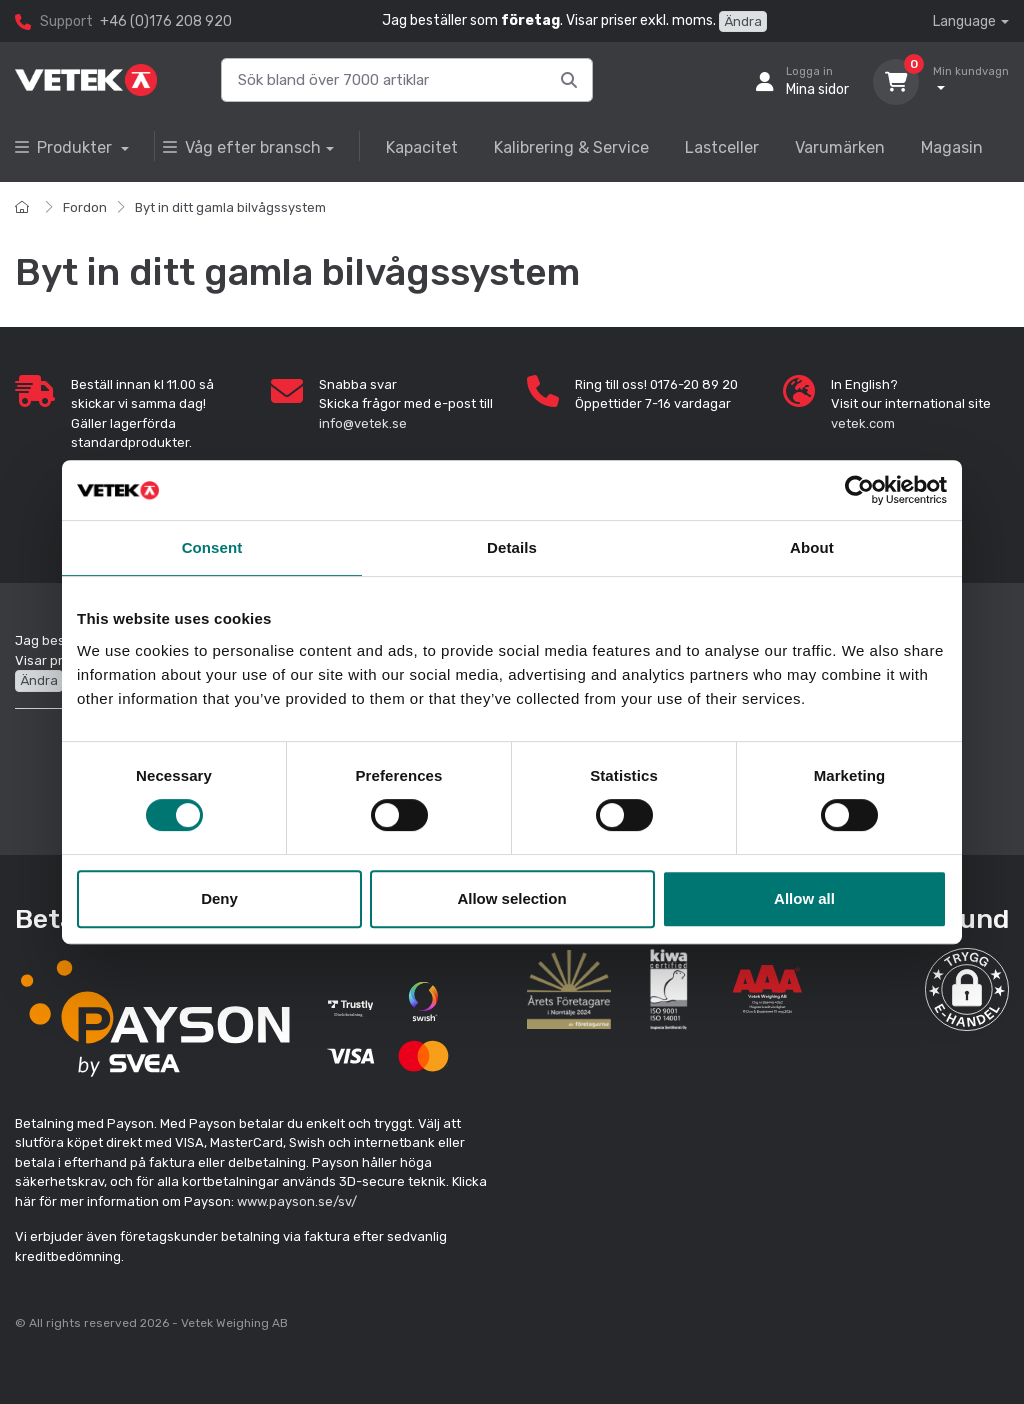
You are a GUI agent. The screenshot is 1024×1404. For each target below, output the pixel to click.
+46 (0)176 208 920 (166, 21)
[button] (967, 990)
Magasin (952, 147)
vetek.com (863, 423)
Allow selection (511, 898)
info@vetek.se (363, 423)
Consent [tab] (212, 547)
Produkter (65, 147)
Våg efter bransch (242, 147)
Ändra (743, 21)
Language (964, 21)
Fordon (85, 207)
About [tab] (812, 547)
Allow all (804, 898)
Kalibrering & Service (571, 147)
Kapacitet (422, 147)
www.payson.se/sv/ (297, 1201)
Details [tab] (512, 547)
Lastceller (722, 147)
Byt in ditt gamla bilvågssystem (230, 207)
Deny (219, 898)
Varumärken (840, 147)
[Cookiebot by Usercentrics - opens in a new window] (859, 490)
